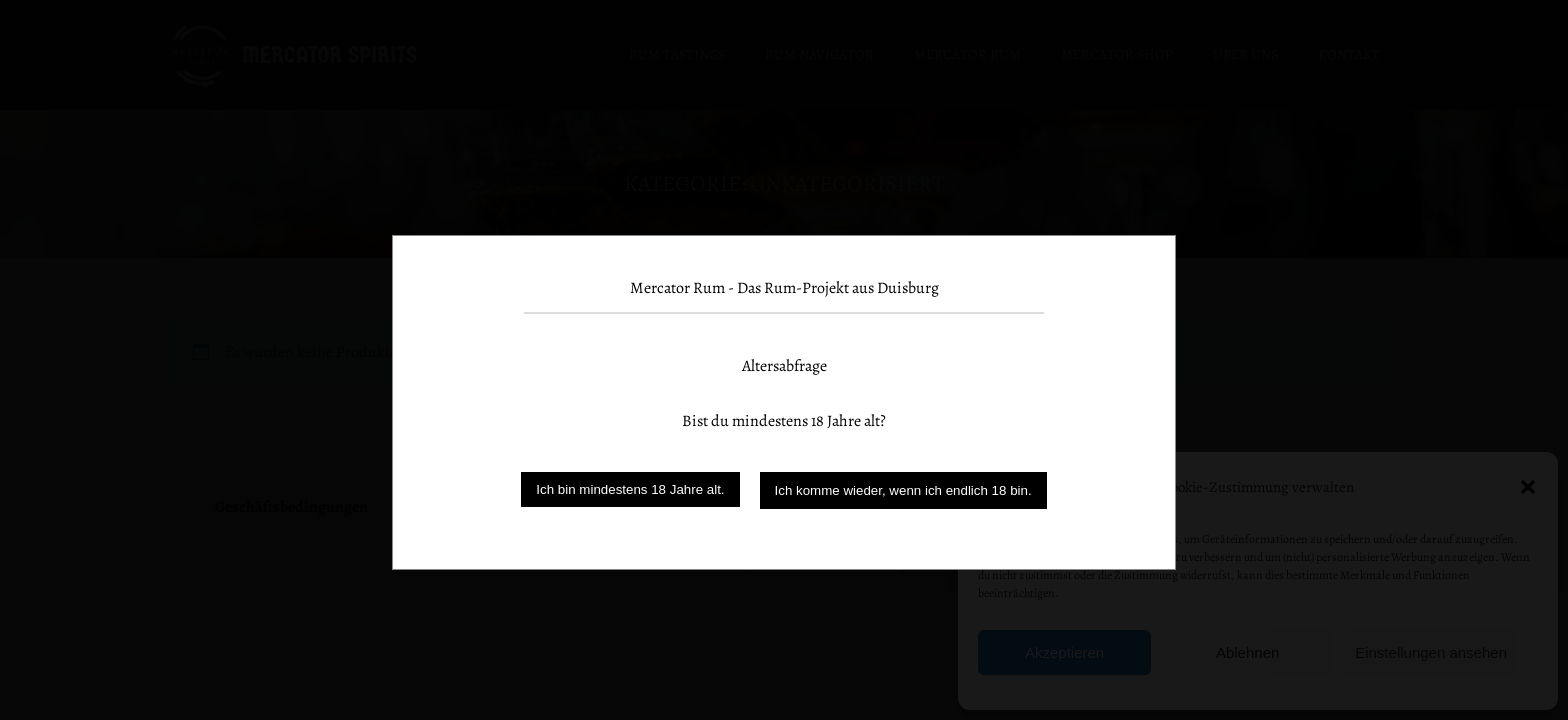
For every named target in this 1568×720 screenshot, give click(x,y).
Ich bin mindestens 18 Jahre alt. (630, 489)
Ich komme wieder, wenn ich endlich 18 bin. (903, 490)
